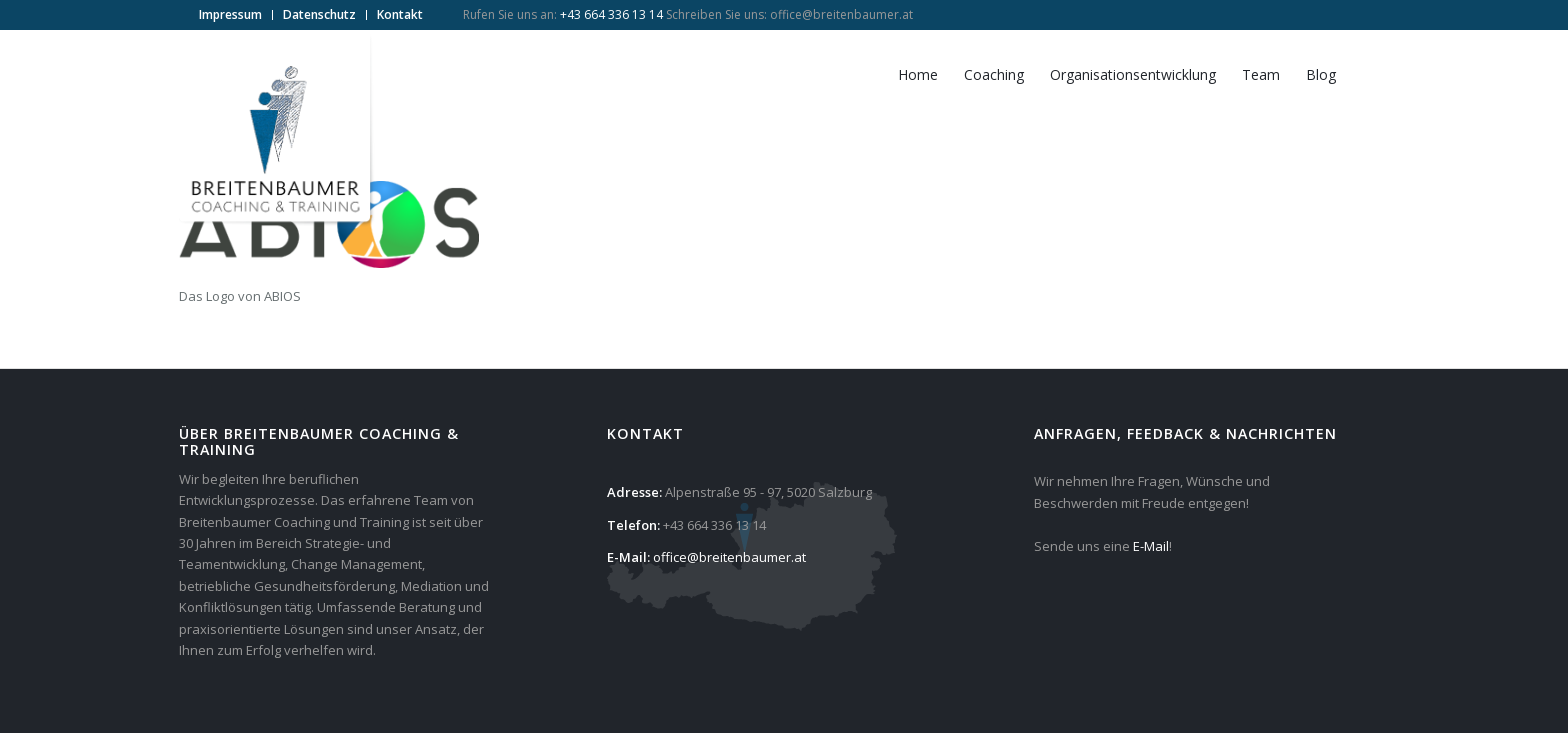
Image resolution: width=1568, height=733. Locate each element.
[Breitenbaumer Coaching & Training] (279, 131)
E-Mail (1151, 546)
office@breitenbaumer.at (841, 14)
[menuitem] (231, 15)
